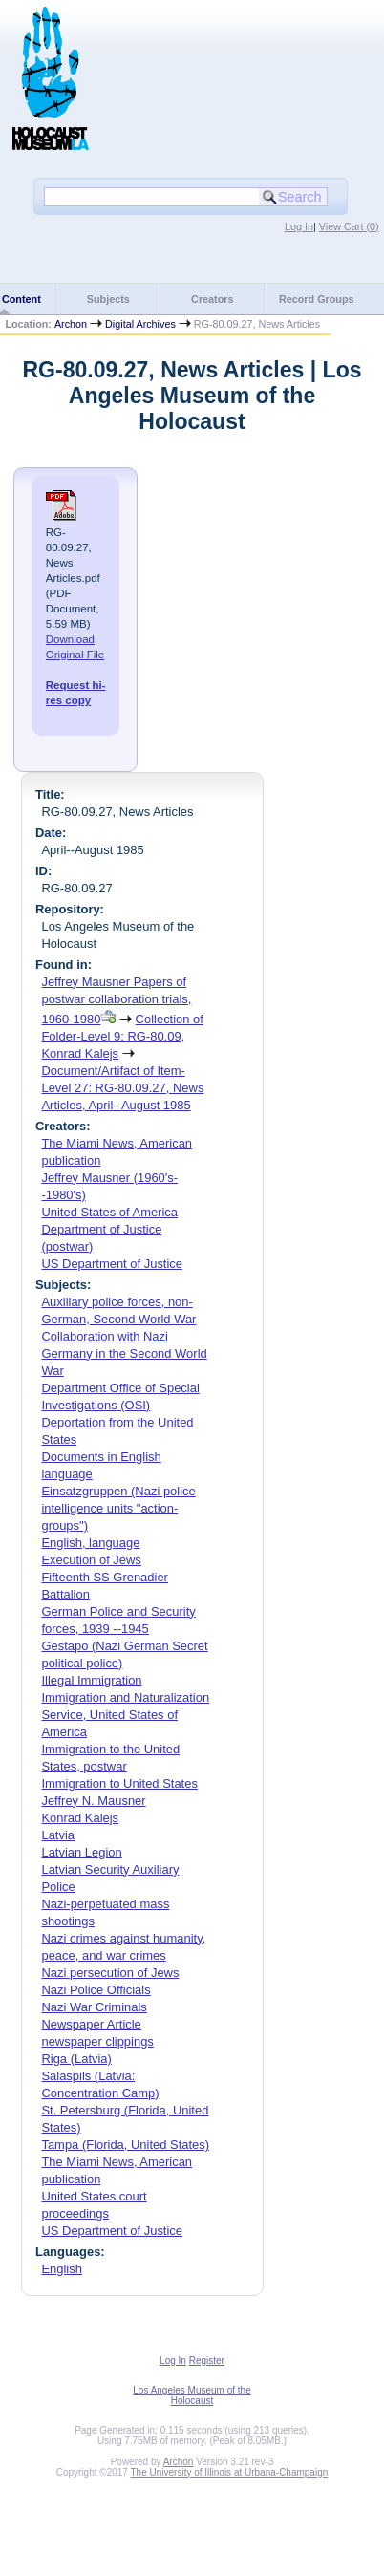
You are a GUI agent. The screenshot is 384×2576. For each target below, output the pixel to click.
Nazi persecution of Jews (110, 1972)
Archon (70, 324)
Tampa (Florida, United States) (125, 2144)
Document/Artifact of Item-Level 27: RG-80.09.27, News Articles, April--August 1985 (122, 1087)
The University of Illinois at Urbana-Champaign (230, 2472)
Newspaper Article (90, 2024)
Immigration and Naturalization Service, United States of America (125, 1714)
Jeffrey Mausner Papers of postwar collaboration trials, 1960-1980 (116, 1000)
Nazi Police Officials (95, 1990)
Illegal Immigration (91, 1680)
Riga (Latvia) (76, 2058)
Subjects (108, 299)
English (61, 2269)
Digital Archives (140, 324)
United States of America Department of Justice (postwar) (109, 1229)
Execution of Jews (90, 1560)
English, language (90, 1542)
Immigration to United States (119, 1783)
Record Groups (316, 299)
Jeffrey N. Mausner (93, 1800)
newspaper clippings (97, 2041)
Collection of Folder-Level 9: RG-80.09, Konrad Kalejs (122, 1036)
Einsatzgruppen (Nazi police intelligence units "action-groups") (118, 1508)
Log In (299, 226)
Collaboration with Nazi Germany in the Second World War (123, 1353)
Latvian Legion (81, 1852)
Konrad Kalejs (79, 1818)
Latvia (58, 1835)
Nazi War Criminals (93, 2007)
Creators (212, 299)
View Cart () (349, 226)
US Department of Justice (111, 1263)
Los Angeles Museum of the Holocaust (191, 2395)
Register (206, 2360)
